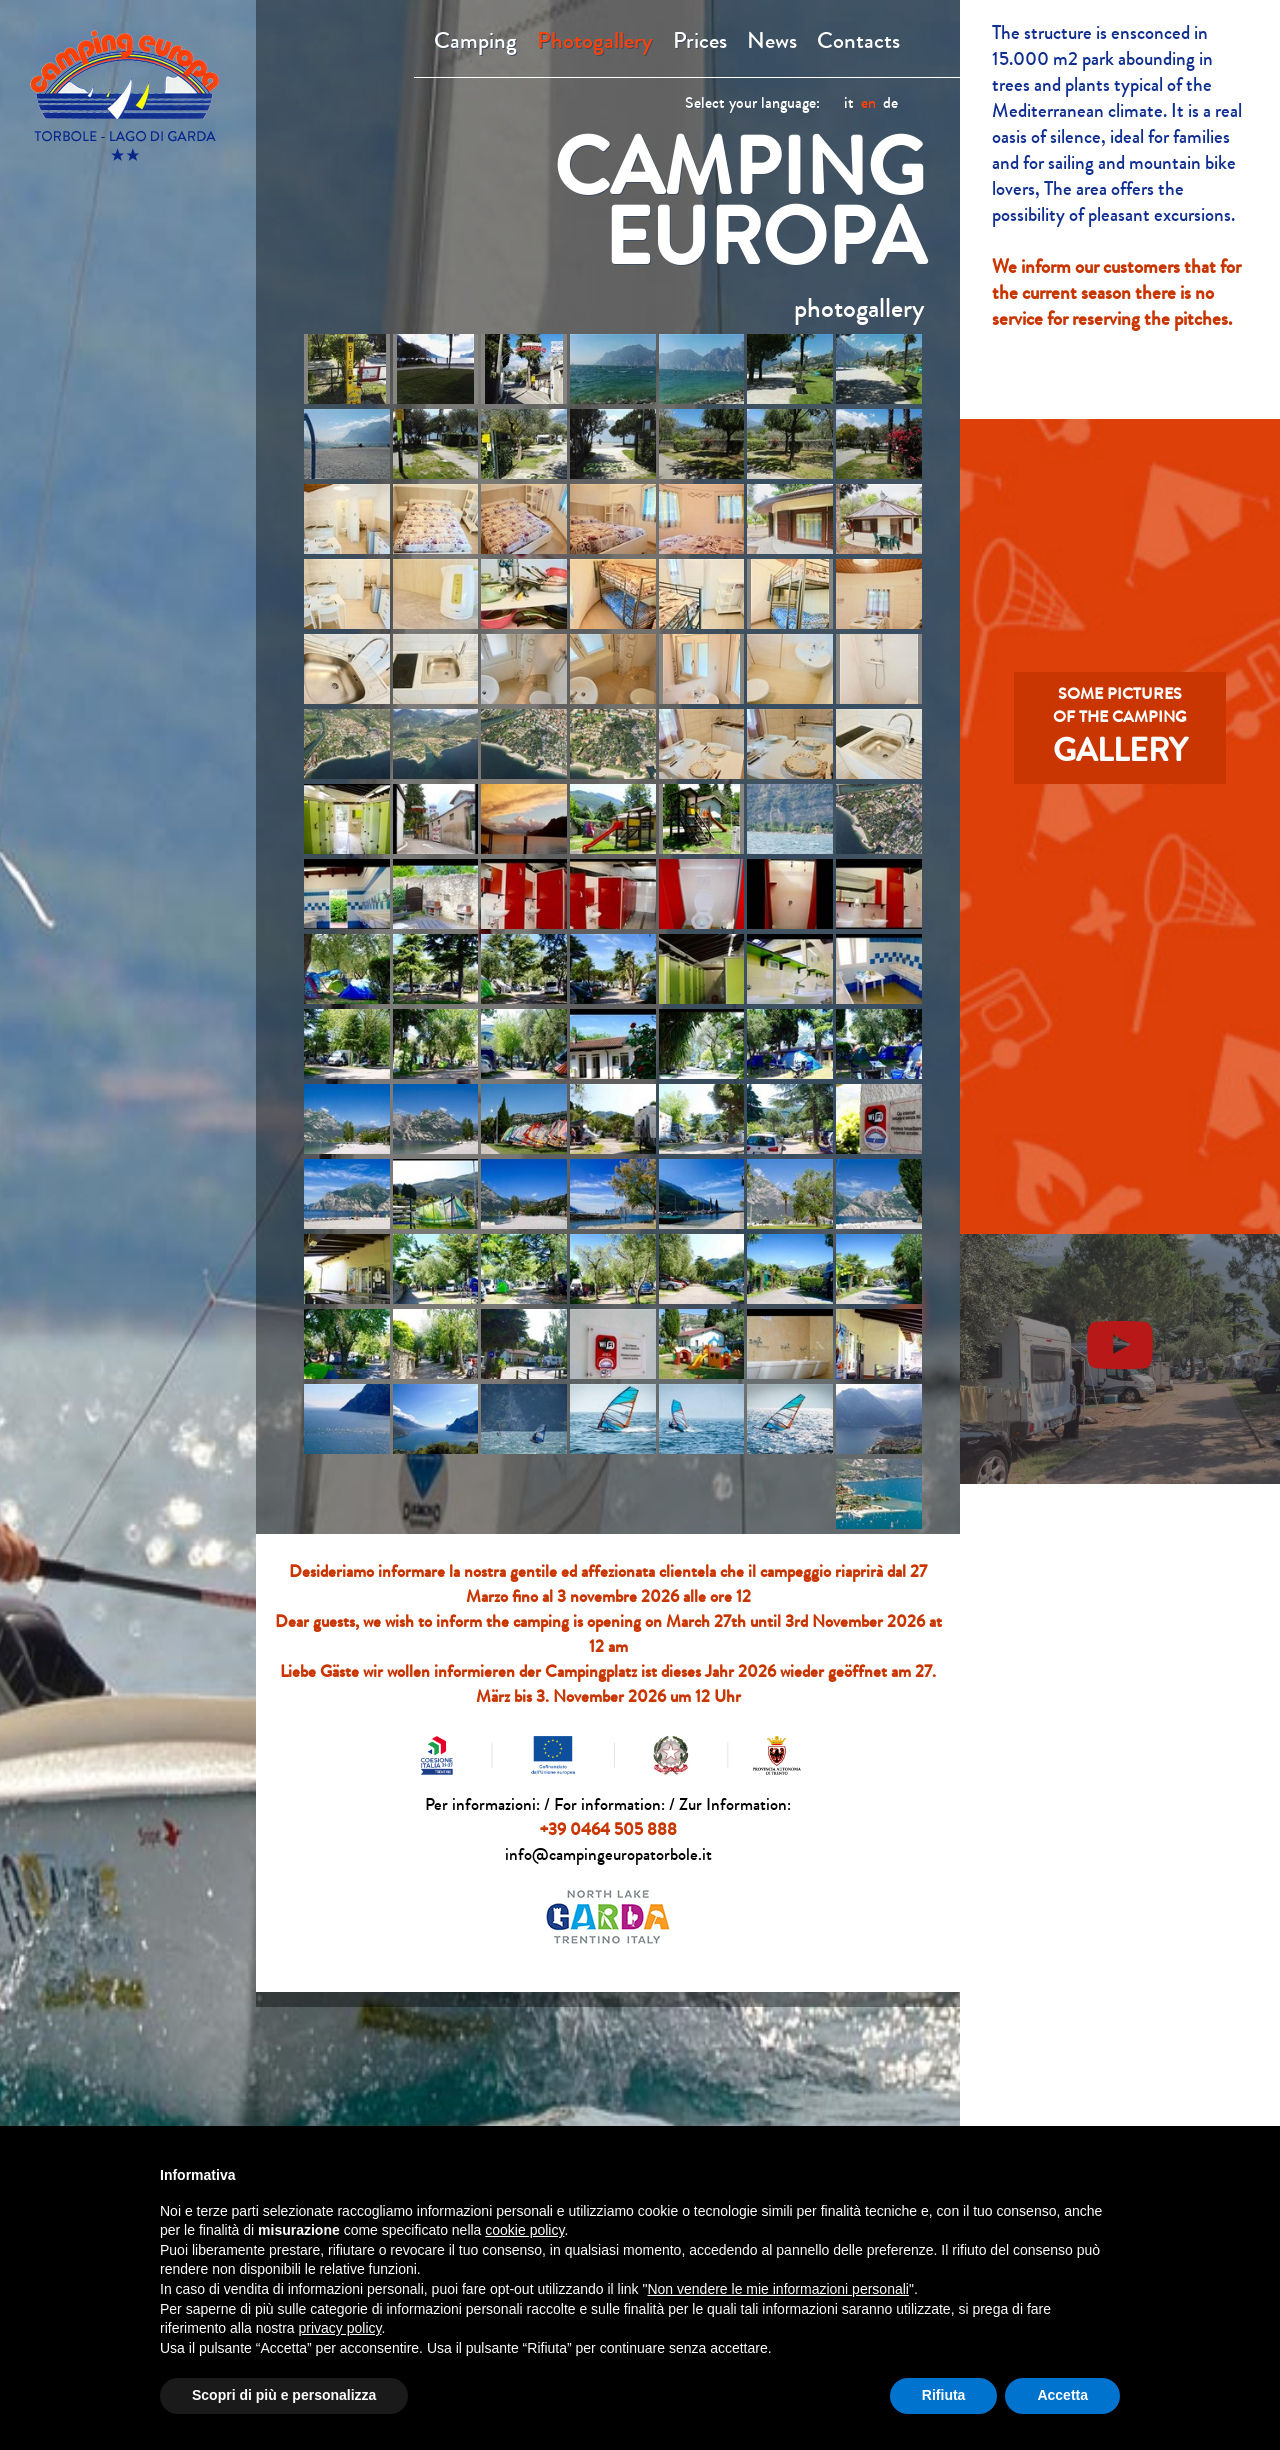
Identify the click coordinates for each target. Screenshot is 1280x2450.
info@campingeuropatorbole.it (608, 1854)
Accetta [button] (1062, 2395)
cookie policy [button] (524, 2230)
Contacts (858, 41)
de (890, 102)
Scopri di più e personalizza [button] (284, 2395)
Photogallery (595, 41)
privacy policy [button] (340, 2328)
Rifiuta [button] (944, 2395)
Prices (700, 41)
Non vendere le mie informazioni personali (777, 2289)
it (849, 102)
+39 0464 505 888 (608, 1829)
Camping (475, 41)
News (772, 41)
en (868, 102)
